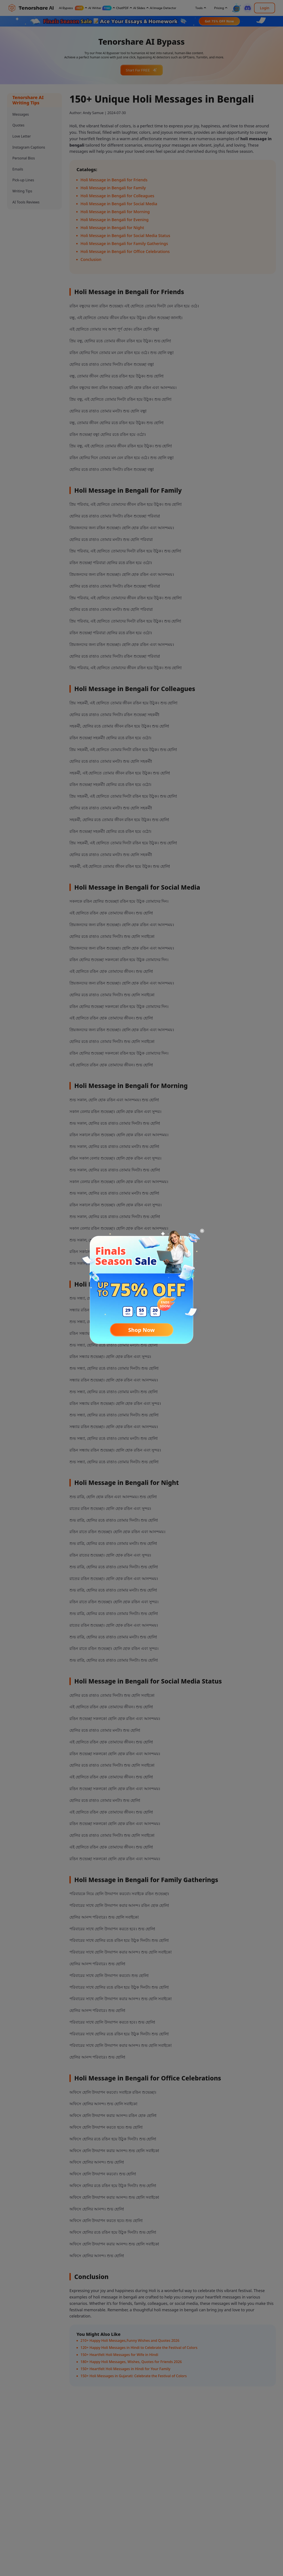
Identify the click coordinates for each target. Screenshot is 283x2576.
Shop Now (141, 1329)
